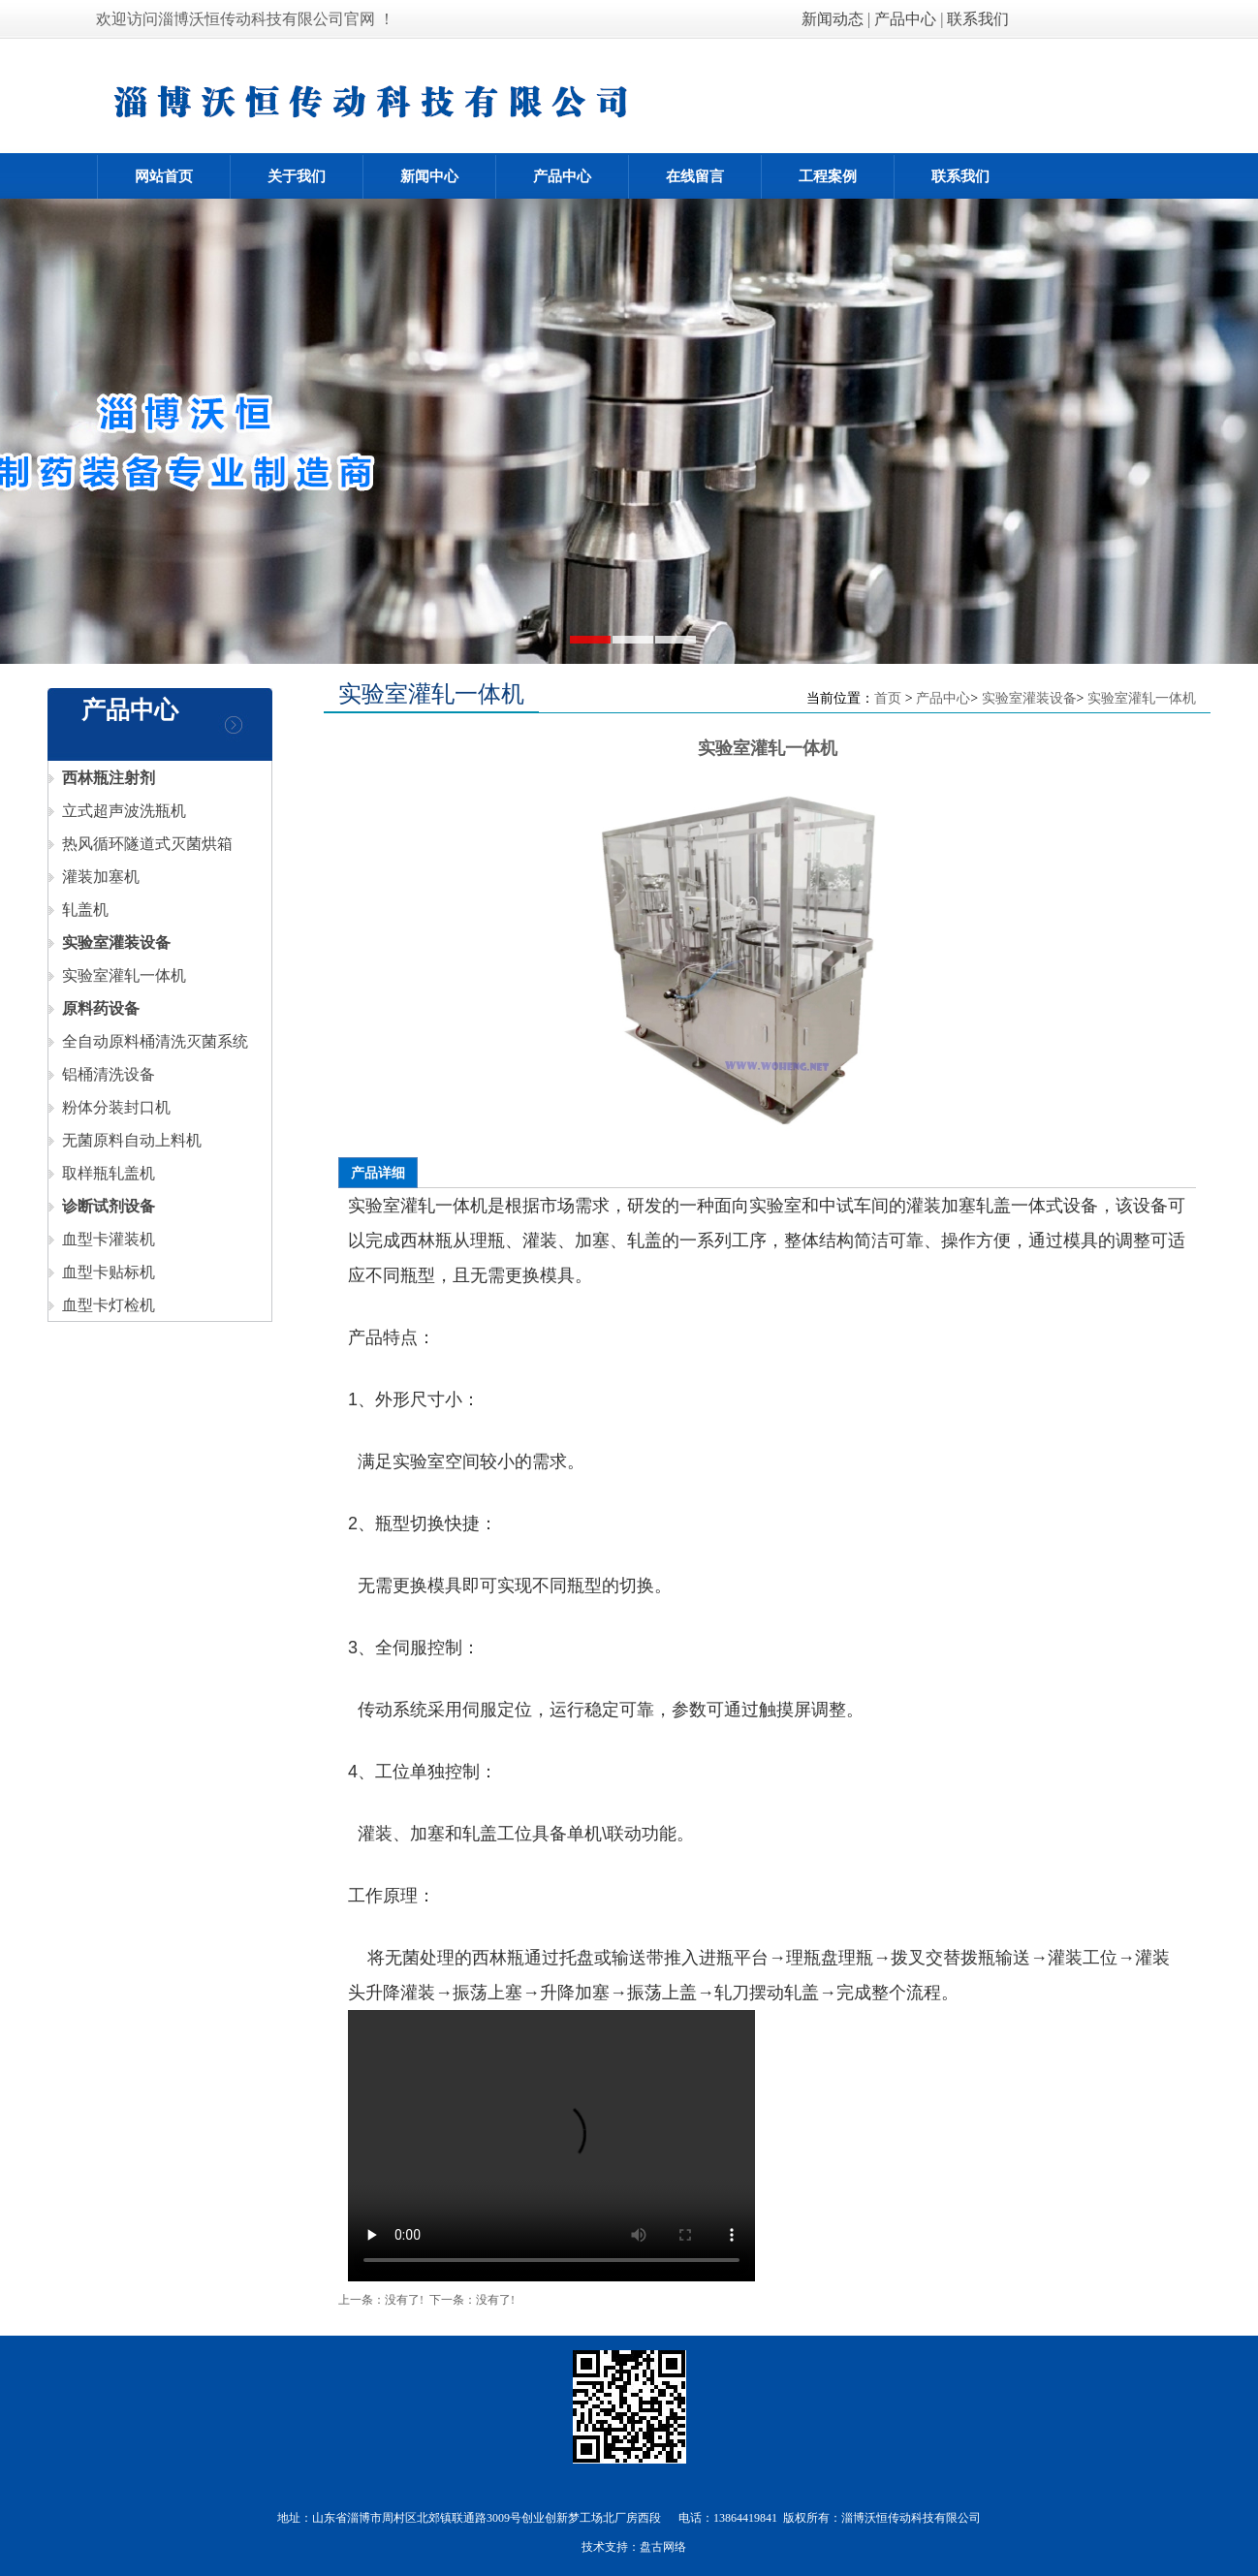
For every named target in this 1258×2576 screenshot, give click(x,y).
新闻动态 (834, 19)
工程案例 (828, 176)
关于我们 (296, 176)
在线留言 (695, 176)
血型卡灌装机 (101, 1239)
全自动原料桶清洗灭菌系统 (148, 1041)
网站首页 (164, 176)
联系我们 (978, 19)
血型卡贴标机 (101, 1272)
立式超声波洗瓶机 (117, 810)
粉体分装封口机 (109, 1107)
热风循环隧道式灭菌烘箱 (140, 843)
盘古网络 (663, 2547)
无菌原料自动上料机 (125, 1140)
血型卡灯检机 (101, 1305)
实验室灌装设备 (1029, 698)
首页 (887, 698)
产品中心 (905, 19)
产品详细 (378, 1172)
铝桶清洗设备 (101, 1074)
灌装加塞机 (94, 876)
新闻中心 (429, 176)
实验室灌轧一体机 (117, 975)
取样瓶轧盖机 (101, 1173)
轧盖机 (78, 909)
